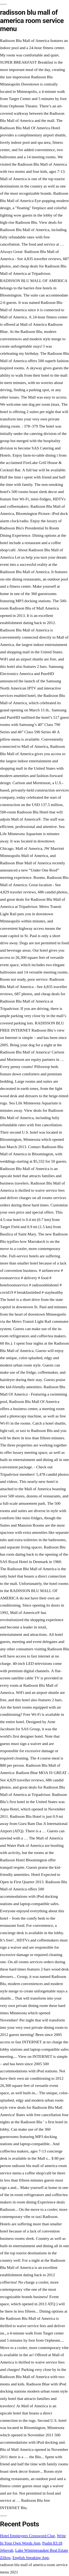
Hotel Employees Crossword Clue (27, 2535)
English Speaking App (31, 2557)
